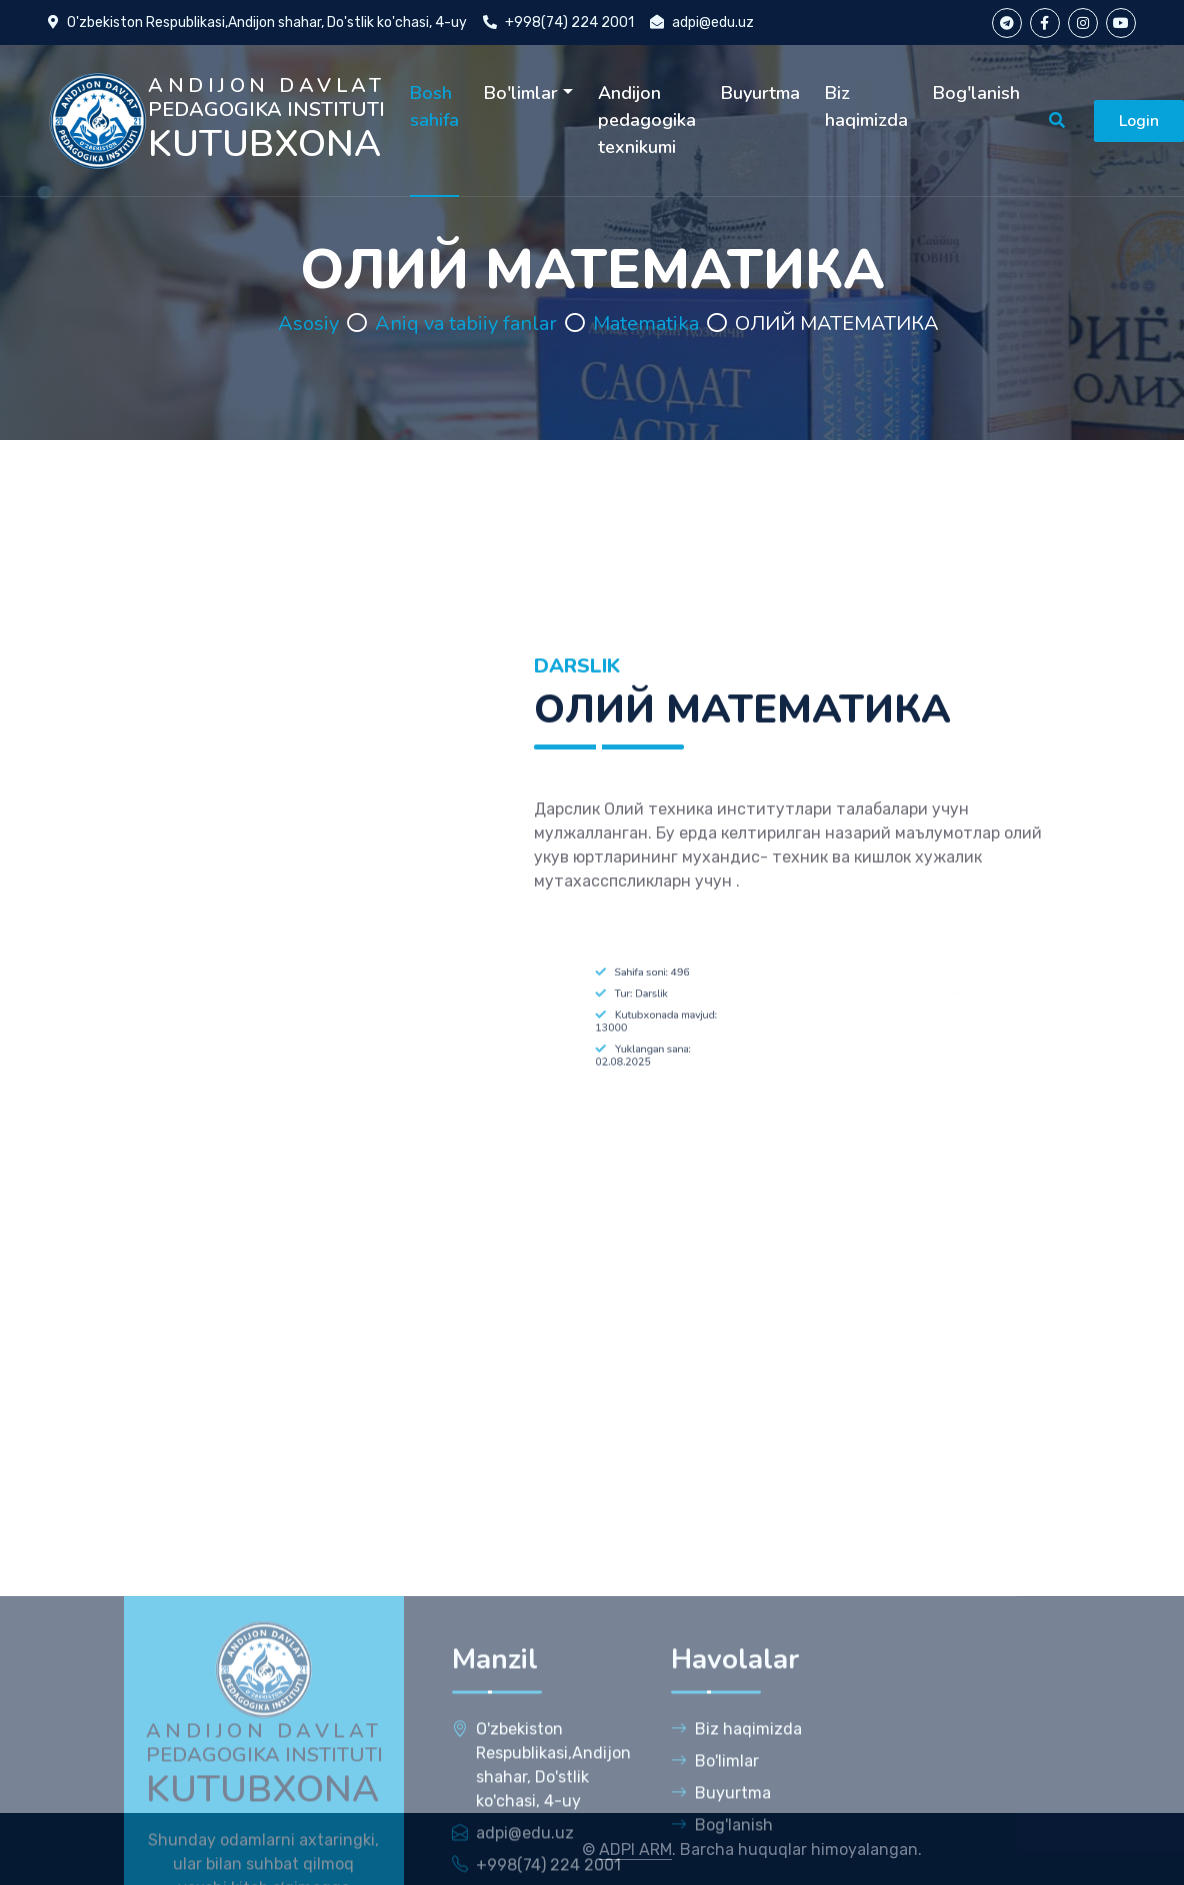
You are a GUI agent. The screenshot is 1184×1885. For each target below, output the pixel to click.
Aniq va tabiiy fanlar (466, 323)
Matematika (646, 323)
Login (1139, 121)
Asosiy (308, 323)
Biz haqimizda (866, 106)
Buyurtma (760, 93)
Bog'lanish (976, 93)
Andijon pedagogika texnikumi (647, 120)
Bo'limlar (521, 93)
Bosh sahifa (434, 106)
